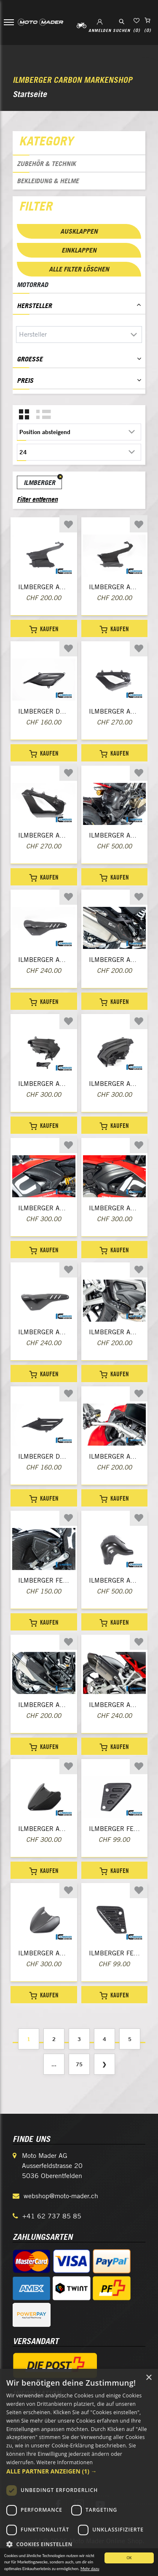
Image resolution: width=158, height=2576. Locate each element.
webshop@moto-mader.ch (61, 2196)
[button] (79, 2471)
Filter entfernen (37, 499)
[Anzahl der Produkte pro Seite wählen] (79, 452)
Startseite (30, 94)
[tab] (79, 143)
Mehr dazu (89, 2569)
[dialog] (79, 2472)
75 (79, 2064)
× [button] (148, 2378)
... (53, 2064)
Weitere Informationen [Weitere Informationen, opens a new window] (65, 2462)
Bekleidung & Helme (48, 180)
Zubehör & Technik (46, 163)
